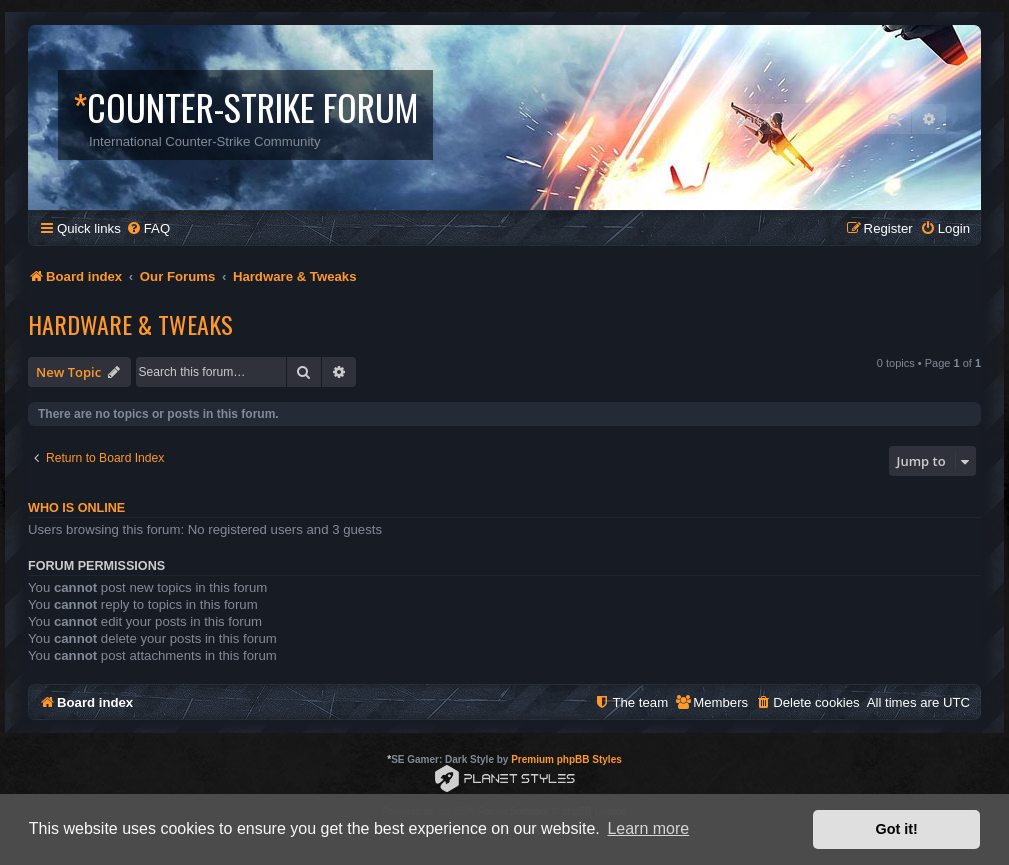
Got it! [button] (897, 829)
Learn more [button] (648, 828)
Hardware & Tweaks (130, 324)
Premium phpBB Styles (566, 759)
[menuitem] (148, 228)
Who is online (76, 508)
